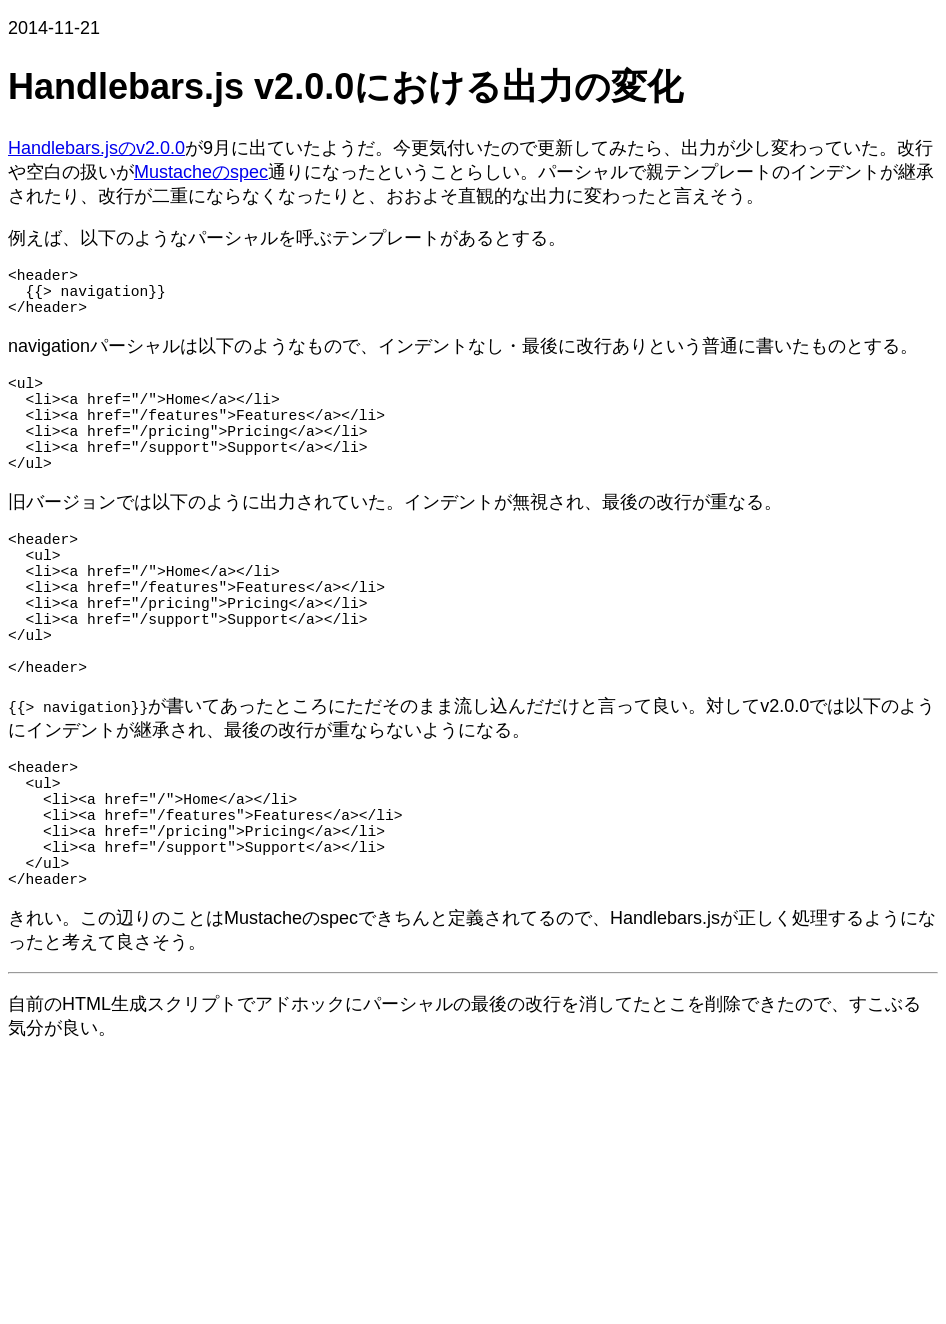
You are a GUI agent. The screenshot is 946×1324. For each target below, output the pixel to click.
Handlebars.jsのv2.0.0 (96, 148)
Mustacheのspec (201, 172)
